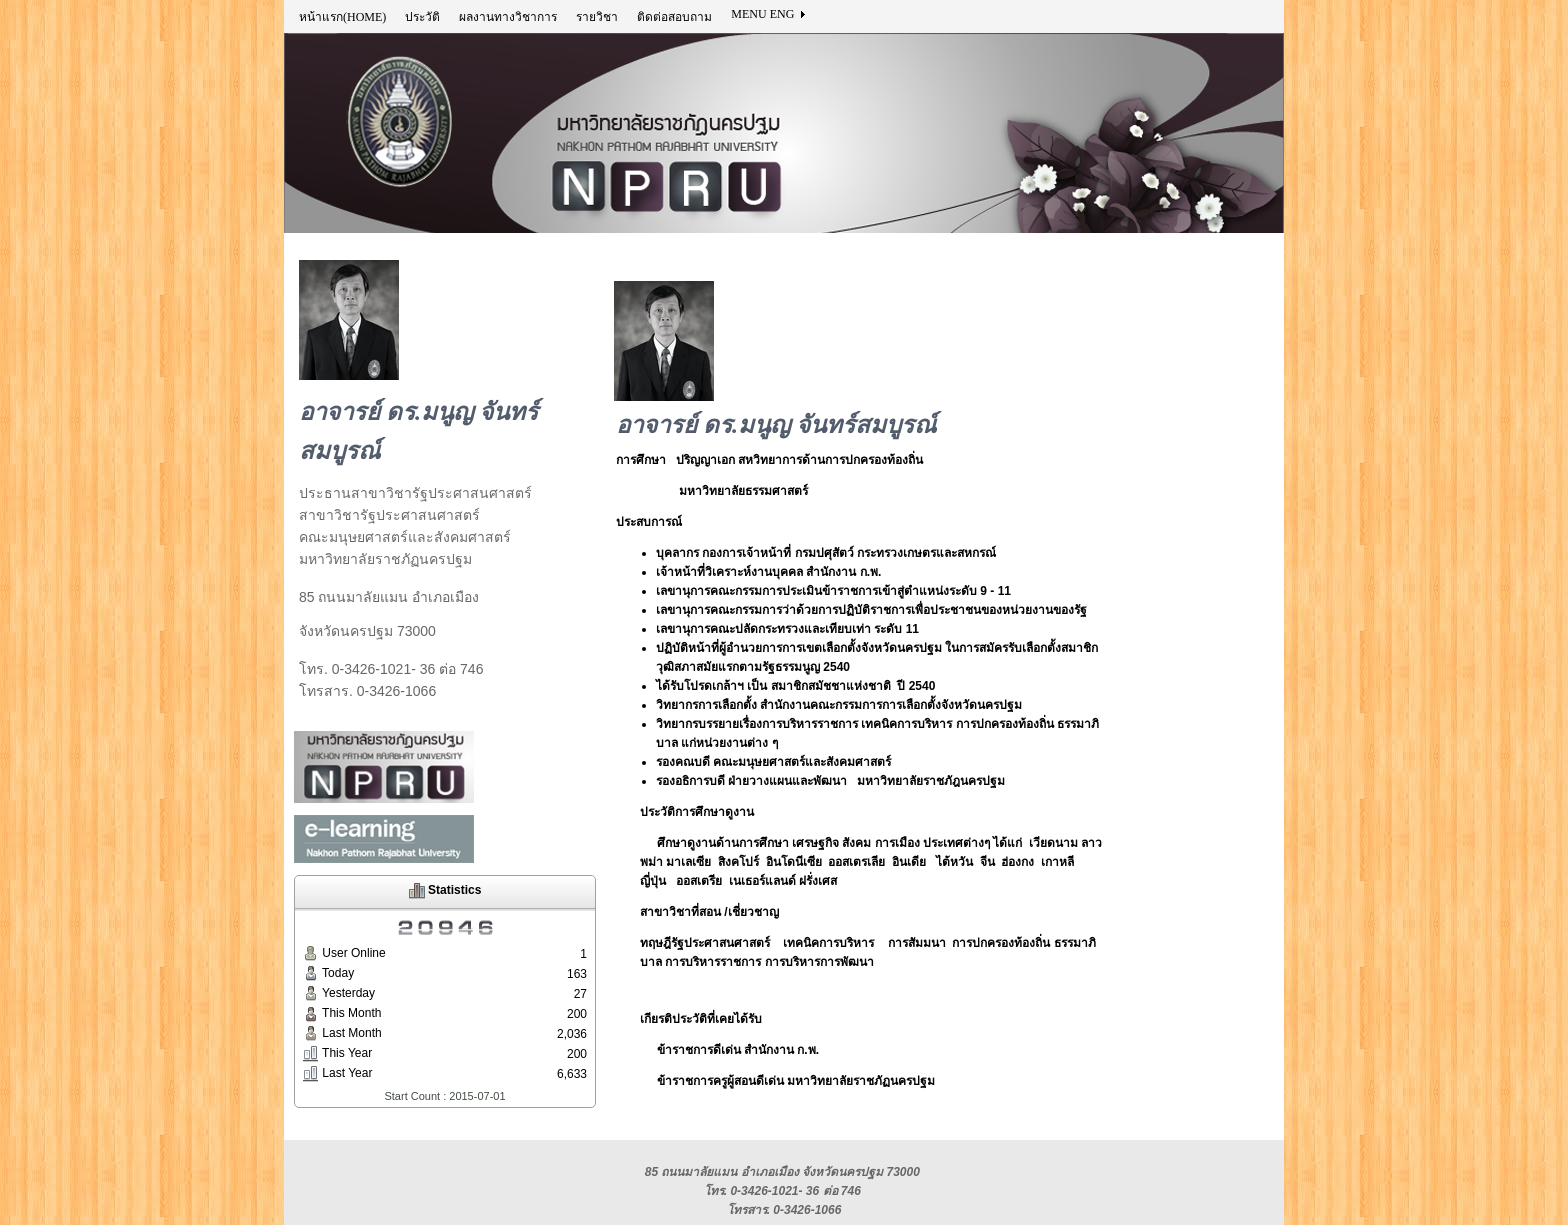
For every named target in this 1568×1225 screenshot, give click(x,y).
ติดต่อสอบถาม (674, 17)
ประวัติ (422, 17)
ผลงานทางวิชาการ (508, 17)
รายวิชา (597, 17)
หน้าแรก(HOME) (342, 17)
